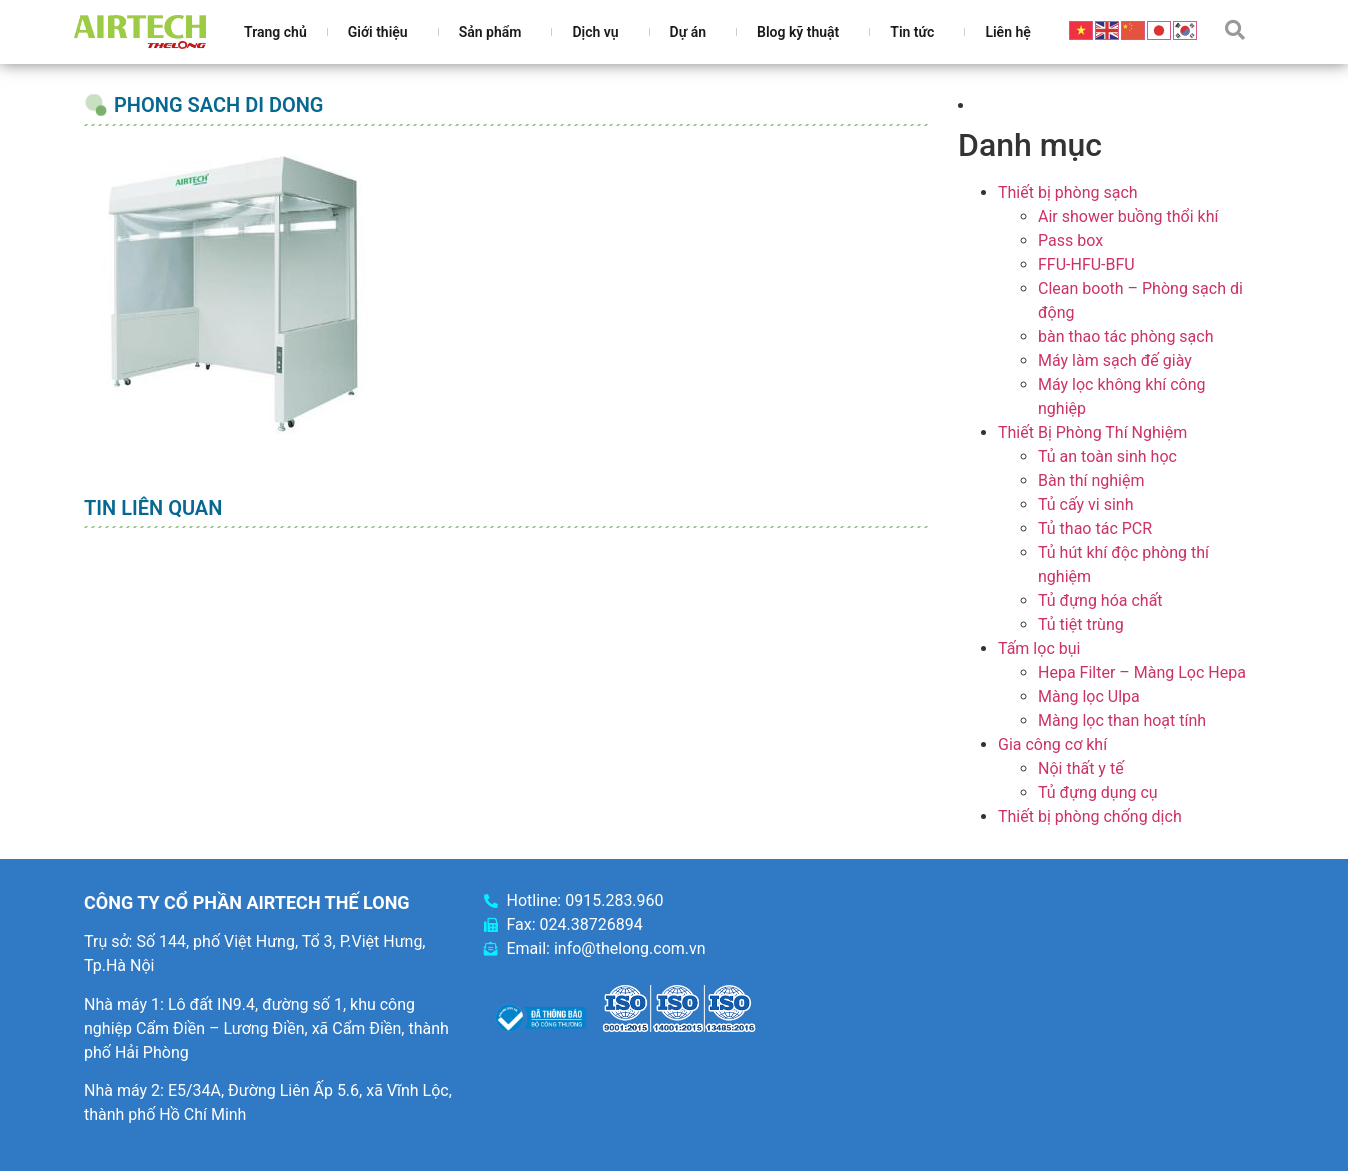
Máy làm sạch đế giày (1115, 360)
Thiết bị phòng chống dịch (1090, 816)
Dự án (693, 32)
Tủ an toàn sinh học (1107, 456)
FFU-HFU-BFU (1086, 264)
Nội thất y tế (1081, 768)
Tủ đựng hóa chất (1100, 600)
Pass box (1070, 240)
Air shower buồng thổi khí (1128, 216)
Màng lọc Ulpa (1089, 696)
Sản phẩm (495, 32)
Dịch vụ (600, 32)
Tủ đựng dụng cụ (1098, 792)
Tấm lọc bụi (1039, 648)
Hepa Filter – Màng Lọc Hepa (1142, 672)
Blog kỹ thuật (803, 32)
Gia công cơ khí (1052, 744)
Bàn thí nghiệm (1091, 480)
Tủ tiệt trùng (1081, 624)
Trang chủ (275, 32)
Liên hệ (1007, 32)
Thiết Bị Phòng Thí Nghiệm (1092, 432)
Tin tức (917, 32)
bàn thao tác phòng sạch (1125, 336)
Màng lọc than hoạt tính (1122, 720)
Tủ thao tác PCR (1095, 528)
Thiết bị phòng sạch (1068, 192)
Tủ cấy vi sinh (1086, 504)
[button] (1235, 30)
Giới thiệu (383, 32)
